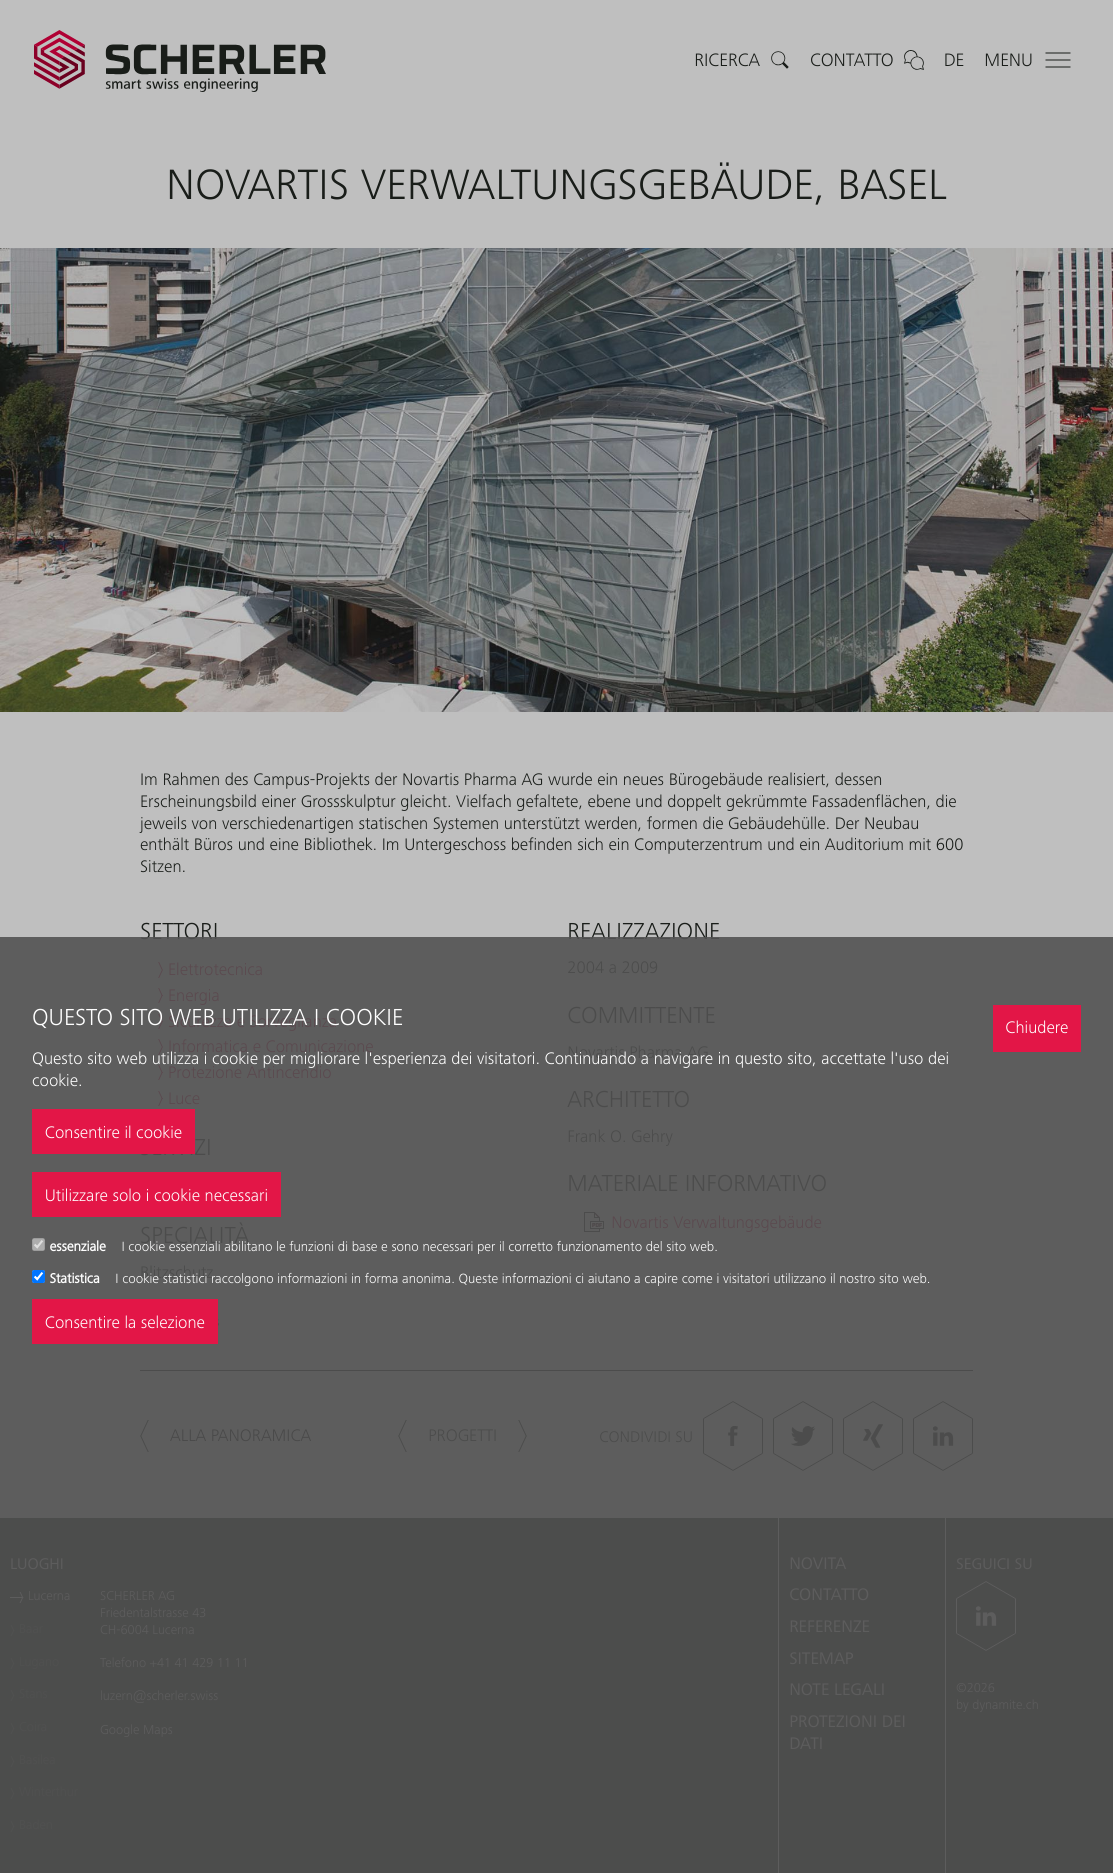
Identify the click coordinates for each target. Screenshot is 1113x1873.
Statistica (77, 1279)
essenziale (80, 1247)
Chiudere (1036, 1027)
